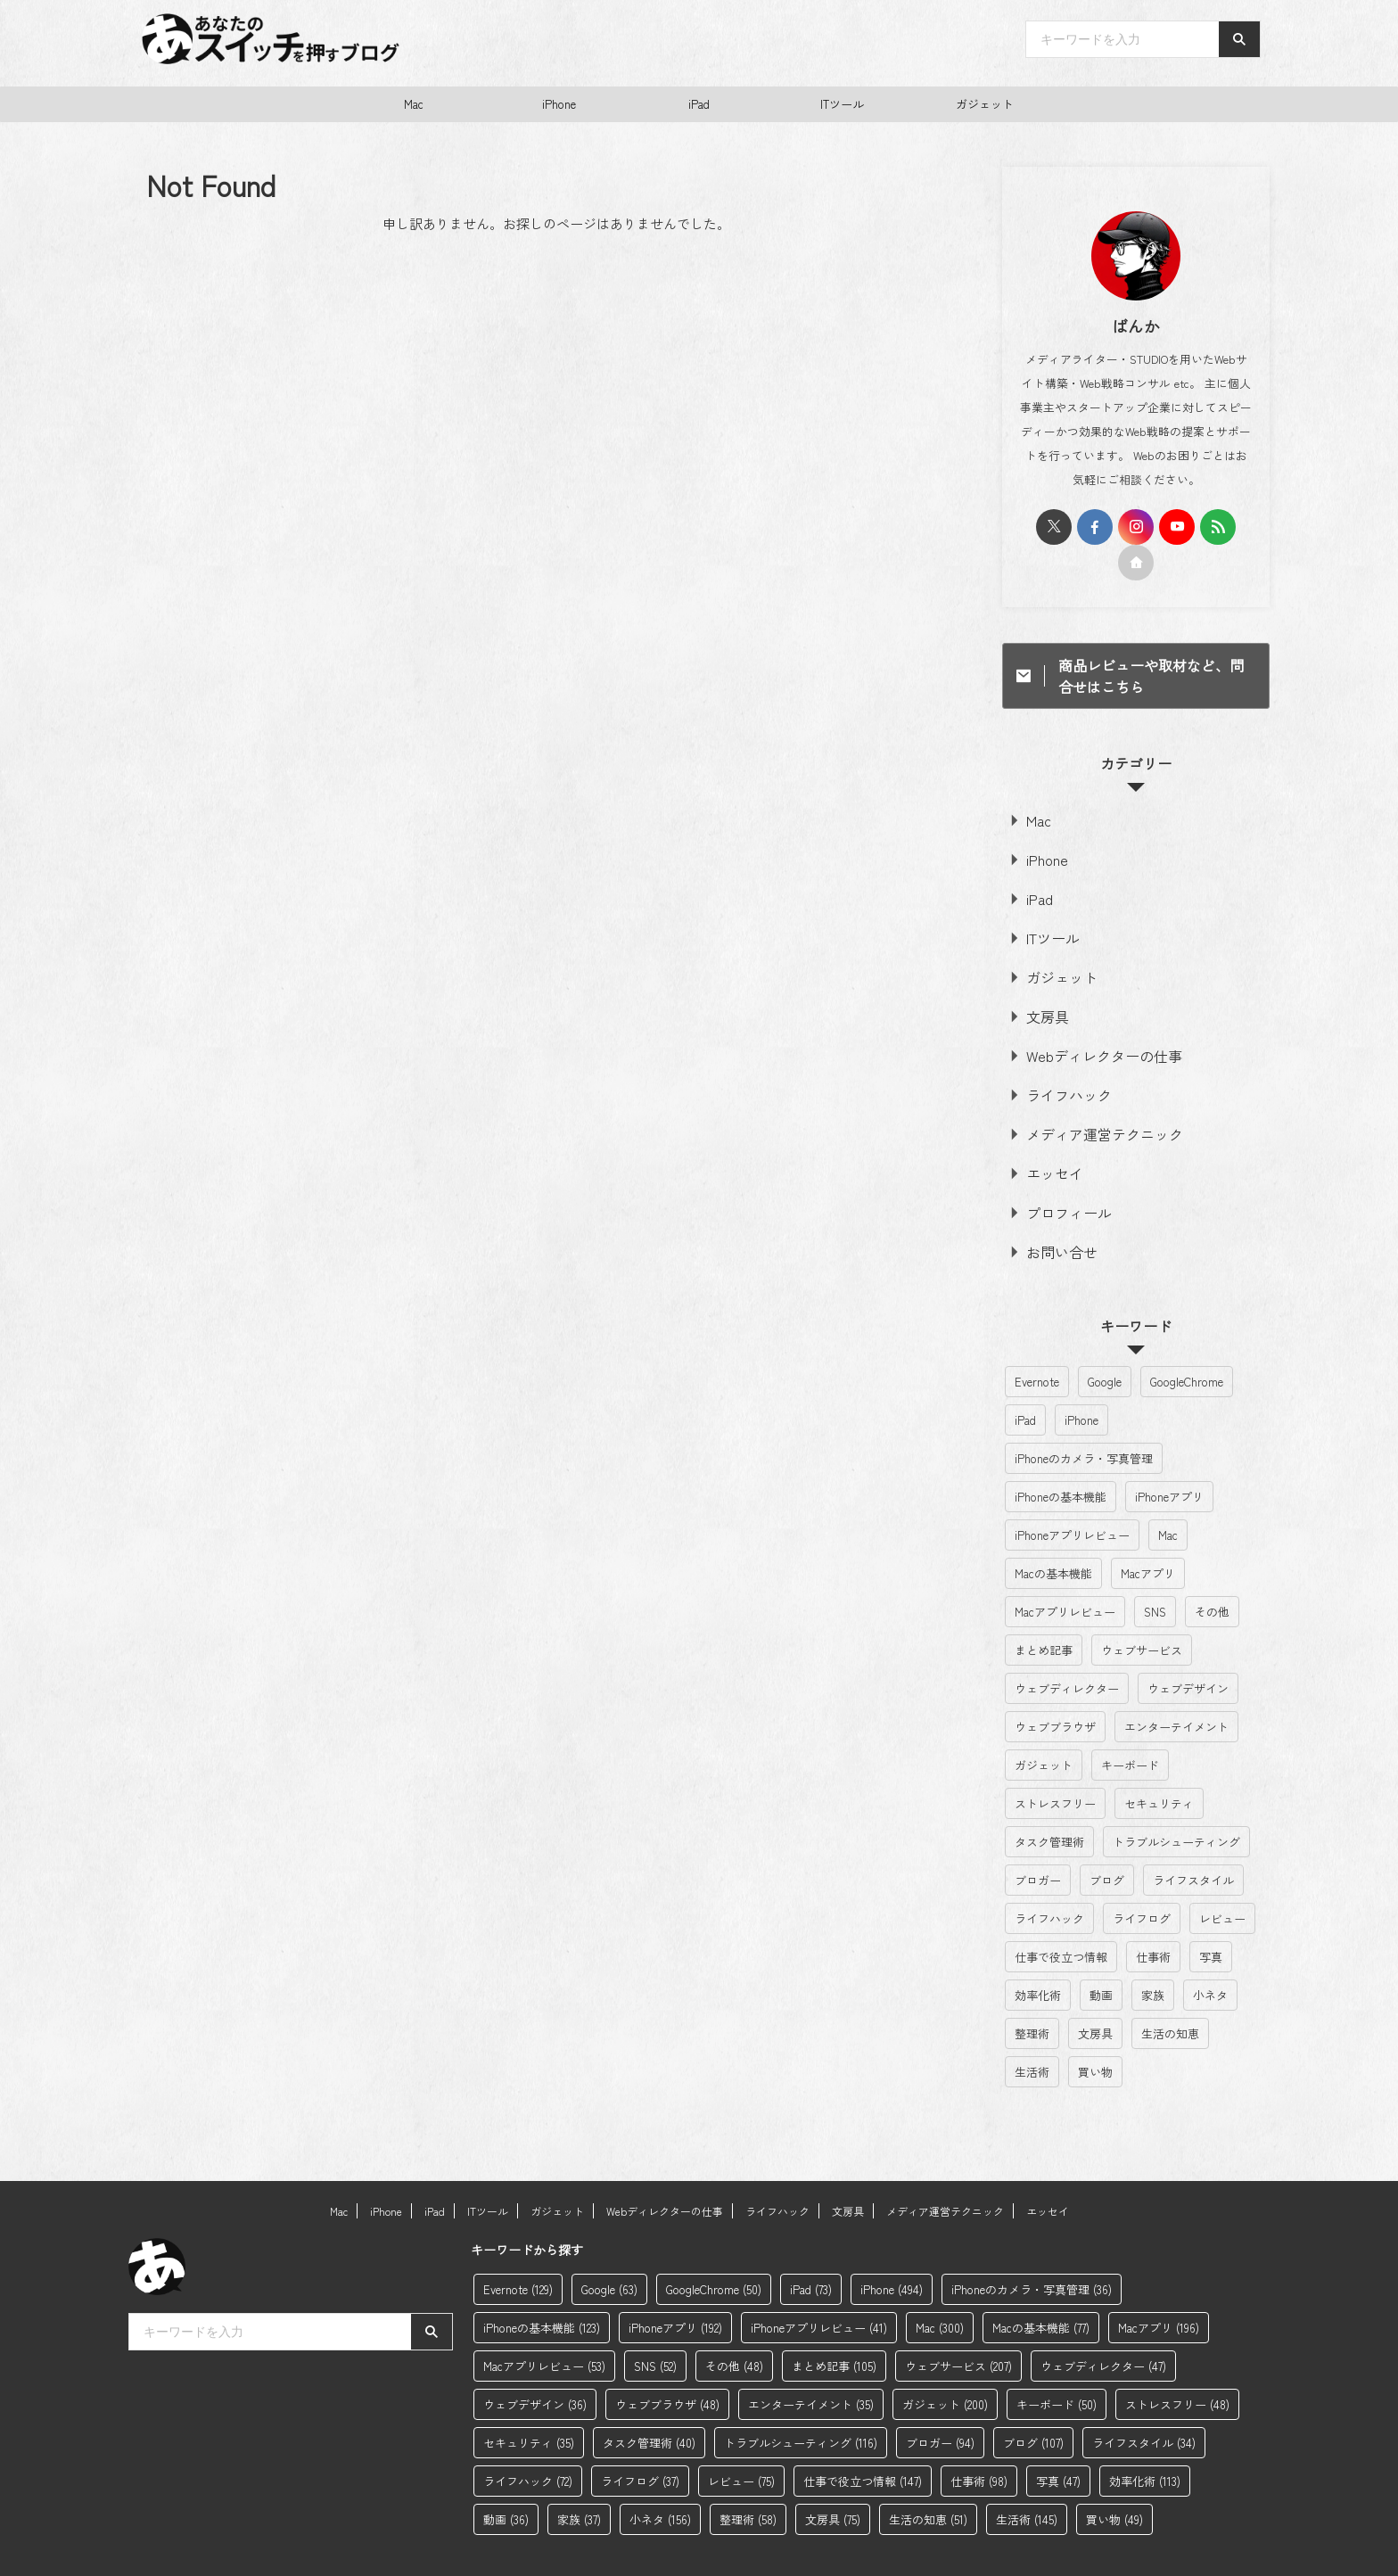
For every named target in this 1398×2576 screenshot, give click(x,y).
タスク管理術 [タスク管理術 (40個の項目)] (1049, 1798)
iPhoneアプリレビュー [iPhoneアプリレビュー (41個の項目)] (1072, 1492)
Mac (414, 103)
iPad (699, 103)
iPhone (559, 103)
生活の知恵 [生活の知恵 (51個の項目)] (1170, 1990)
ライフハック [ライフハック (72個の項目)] (1049, 1875)
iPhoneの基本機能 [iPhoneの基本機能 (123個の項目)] (1060, 1453)
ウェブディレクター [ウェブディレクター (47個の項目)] (1067, 1645)
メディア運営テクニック (1087, 1103)
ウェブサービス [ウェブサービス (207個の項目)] (1141, 1607)
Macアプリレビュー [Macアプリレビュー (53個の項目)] (1065, 1568)
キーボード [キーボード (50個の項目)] (1130, 1722)
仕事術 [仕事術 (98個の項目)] (1153, 1913)
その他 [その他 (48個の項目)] (1212, 1568)
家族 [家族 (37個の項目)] (1152, 1952)
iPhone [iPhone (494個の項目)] (1081, 1377)
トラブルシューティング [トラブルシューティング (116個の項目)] (1176, 1798)
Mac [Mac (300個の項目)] (1168, 1492)
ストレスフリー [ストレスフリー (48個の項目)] (1055, 1760)
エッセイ (1047, 1139)
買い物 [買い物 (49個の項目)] (1095, 2028)
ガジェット (985, 103)
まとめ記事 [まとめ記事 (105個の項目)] (1044, 1607)
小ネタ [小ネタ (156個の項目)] (1210, 1952)
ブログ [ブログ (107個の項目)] (1107, 1837)
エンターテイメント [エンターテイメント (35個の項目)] (1176, 1683)
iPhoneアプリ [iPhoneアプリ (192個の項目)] (1169, 1453)
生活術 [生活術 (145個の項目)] (1032, 2028)
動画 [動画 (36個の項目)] (1101, 1952)
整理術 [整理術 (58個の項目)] (1032, 1990)
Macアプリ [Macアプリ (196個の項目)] (1148, 1530)
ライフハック (1058, 1067)
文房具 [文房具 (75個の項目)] (1095, 1990)
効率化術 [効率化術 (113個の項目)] (1038, 1952)
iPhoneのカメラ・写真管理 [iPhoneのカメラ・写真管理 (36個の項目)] (1084, 1415)
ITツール (842, 103)
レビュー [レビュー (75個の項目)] (1222, 1875)
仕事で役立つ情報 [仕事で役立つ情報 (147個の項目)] (1061, 1913)
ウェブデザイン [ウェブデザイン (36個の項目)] (1188, 1645)
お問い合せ (1052, 1210)
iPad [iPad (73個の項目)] (1025, 1377)
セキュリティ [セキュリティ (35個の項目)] (1159, 1760)
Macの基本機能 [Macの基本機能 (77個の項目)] (1053, 1530)
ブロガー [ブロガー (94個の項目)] (1038, 1837)
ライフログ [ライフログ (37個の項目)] (1142, 1875)
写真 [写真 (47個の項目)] (1210, 1913)
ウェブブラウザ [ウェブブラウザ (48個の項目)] (1055, 1683)
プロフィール (1058, 1174)
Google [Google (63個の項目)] (1105, 1338)
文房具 (1041, 996)
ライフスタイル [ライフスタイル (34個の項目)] (1193, 1837)
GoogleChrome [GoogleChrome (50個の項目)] (1186, 1338)
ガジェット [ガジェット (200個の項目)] (1044, 1722)
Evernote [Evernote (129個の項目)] (1037, 1338)
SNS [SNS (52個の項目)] (1155, 1568)
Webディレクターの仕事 (1086, 1032)
